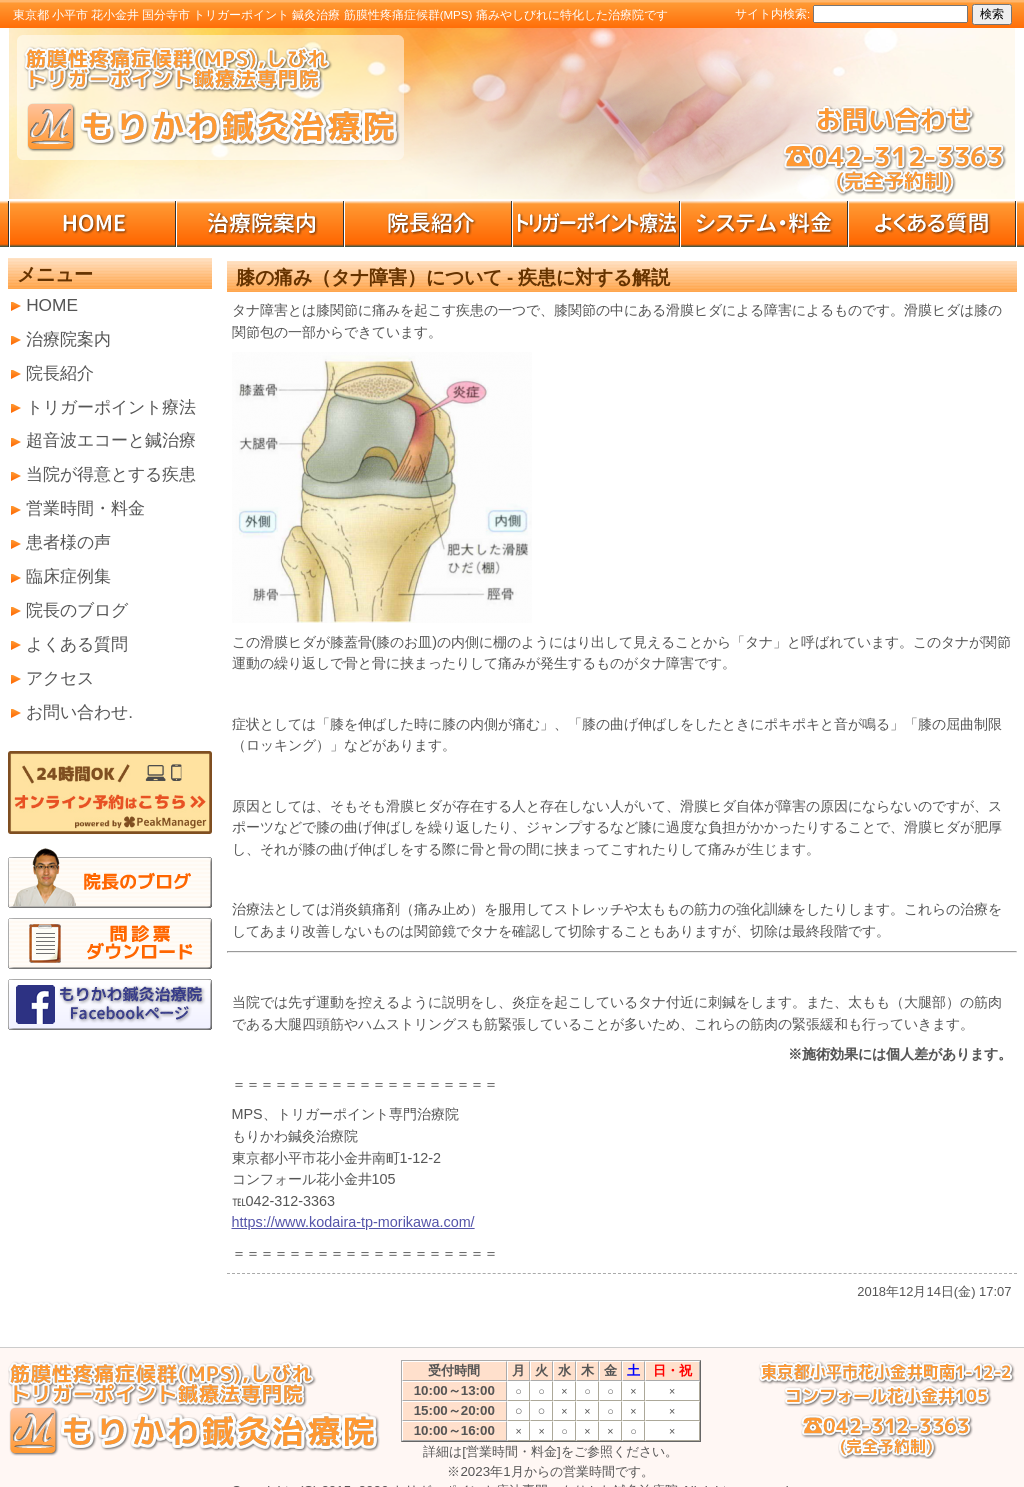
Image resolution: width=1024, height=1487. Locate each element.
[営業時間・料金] (511, 1451)
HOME (52, 305)
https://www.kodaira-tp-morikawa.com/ (353, 1222)
